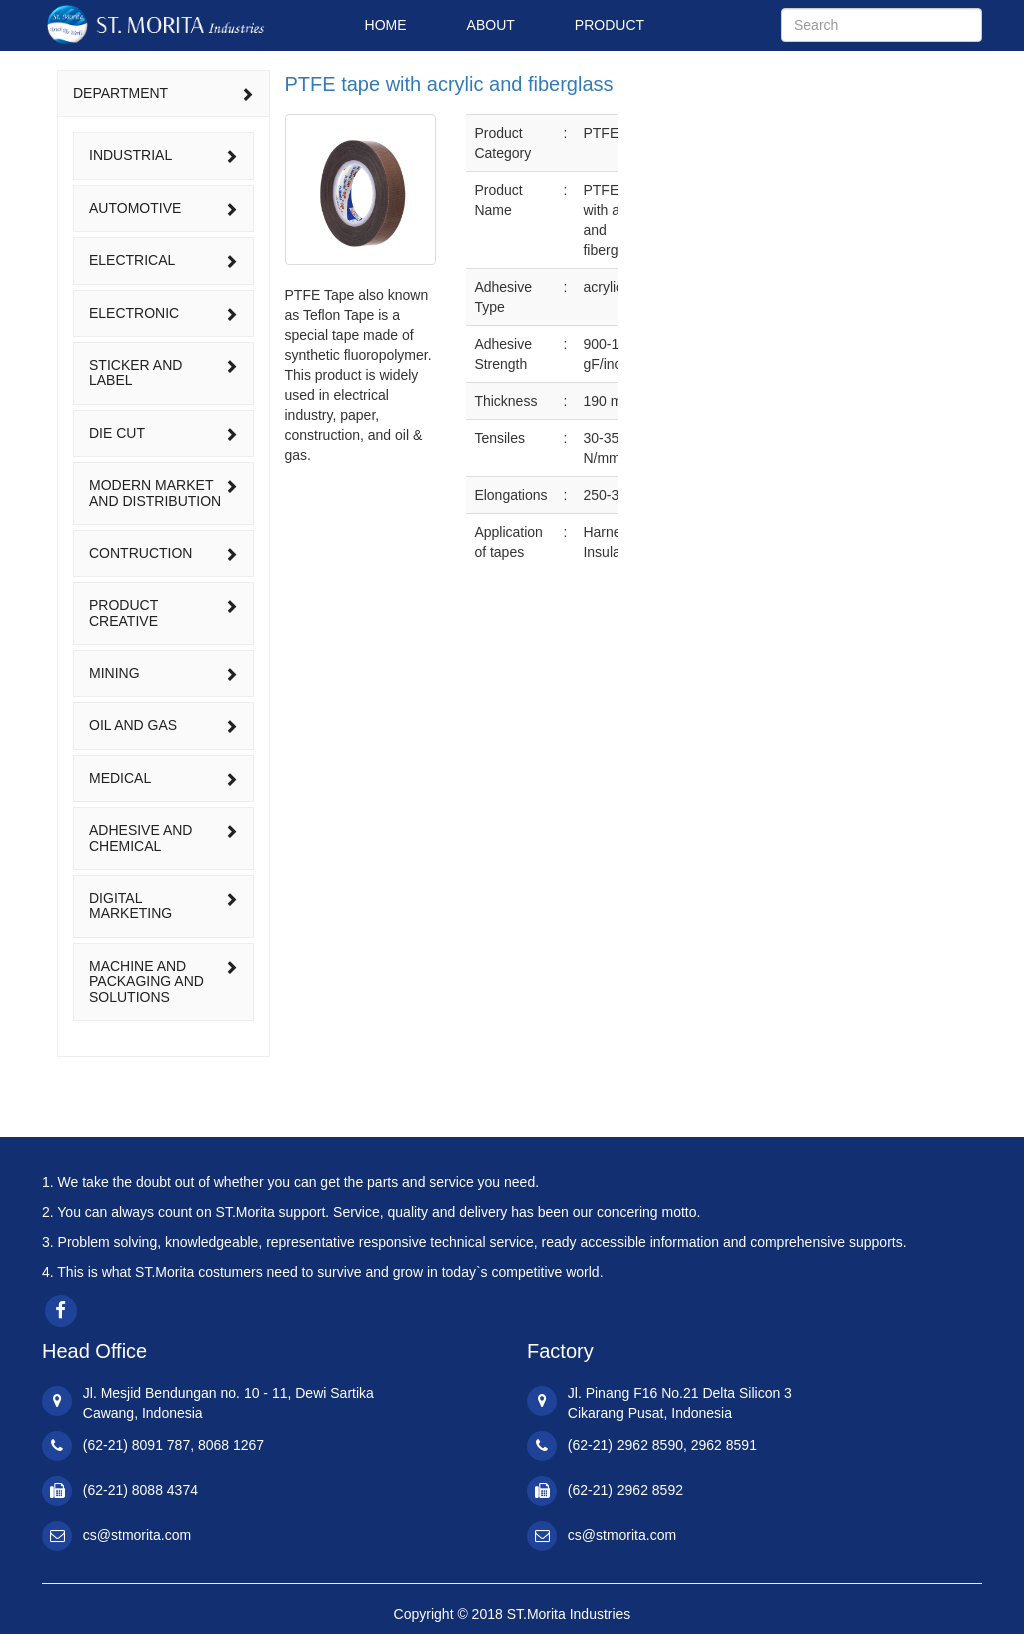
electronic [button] (163, 313)
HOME (386, 25)
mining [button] (163, 673)
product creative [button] (163, 612)
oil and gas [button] (163, 725)
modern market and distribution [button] (163, 492)
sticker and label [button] (163, 372)
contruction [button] (163, 553)
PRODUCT (609, 25)
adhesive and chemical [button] (163, 837)
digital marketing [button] (163, 905)
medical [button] (163, 778)
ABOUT (491, 25)
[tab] (163, 93)
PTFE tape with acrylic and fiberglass (449, 84)
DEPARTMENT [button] (163, 93)
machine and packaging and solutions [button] (163, 981)
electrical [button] (163, 260)
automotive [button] (163, 208)
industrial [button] (163, 155)
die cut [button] (163, 433)
